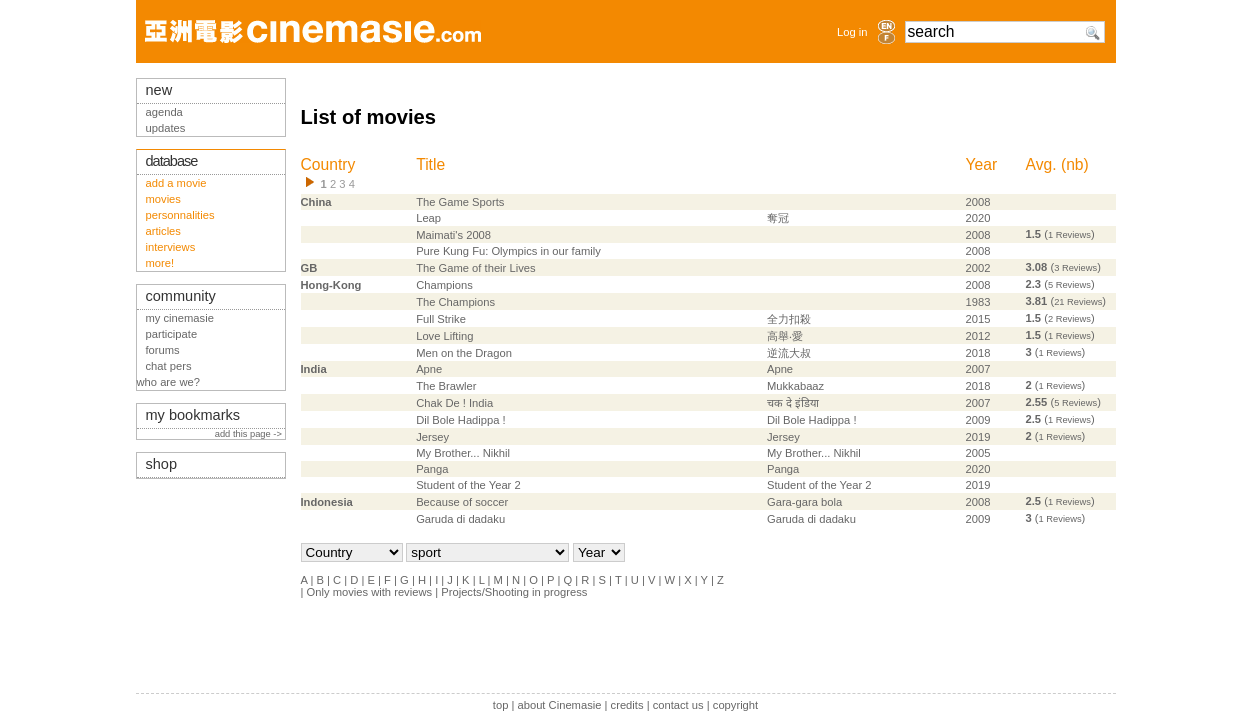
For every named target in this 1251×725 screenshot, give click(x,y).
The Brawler (446, 386)
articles (163, 231)
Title (430, 164)
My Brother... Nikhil (463, 453)
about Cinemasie (559, 705)
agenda (164, 112)
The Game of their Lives (475, 268)
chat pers (169, 366)
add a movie (176, 183)
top (501, 705)
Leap (428, 218)
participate (172, 334)
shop (162, 464)
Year (982, 164)
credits (627, 705)
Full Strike (441, 319)
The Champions (455, 302)
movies (163, 199)
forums (163, 350)
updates (166, 128)
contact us (678, 705)
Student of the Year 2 (468, 485)
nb (1074, 164)
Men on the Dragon (464, 353)
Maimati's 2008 (453, 235)
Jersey (432, 437)
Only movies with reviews (370, 592)
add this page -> (250, 434)
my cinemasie (180, 318)
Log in (852, 32)
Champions (444, 285)
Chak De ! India (454, 403)
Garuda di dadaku (460, 519)
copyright (735, 705)
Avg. (1041, 164)
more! (160, 263)
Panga (432, 469)
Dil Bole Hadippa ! (461, 420)
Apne (429, 369)
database (172, 161)
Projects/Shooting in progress (514, 592)
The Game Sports (460, 202)
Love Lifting (444, 336)
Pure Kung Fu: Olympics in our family (508, 251)
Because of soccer (462, 502)
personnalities (180, 215)
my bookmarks (193, 415)
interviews (171, 247)
